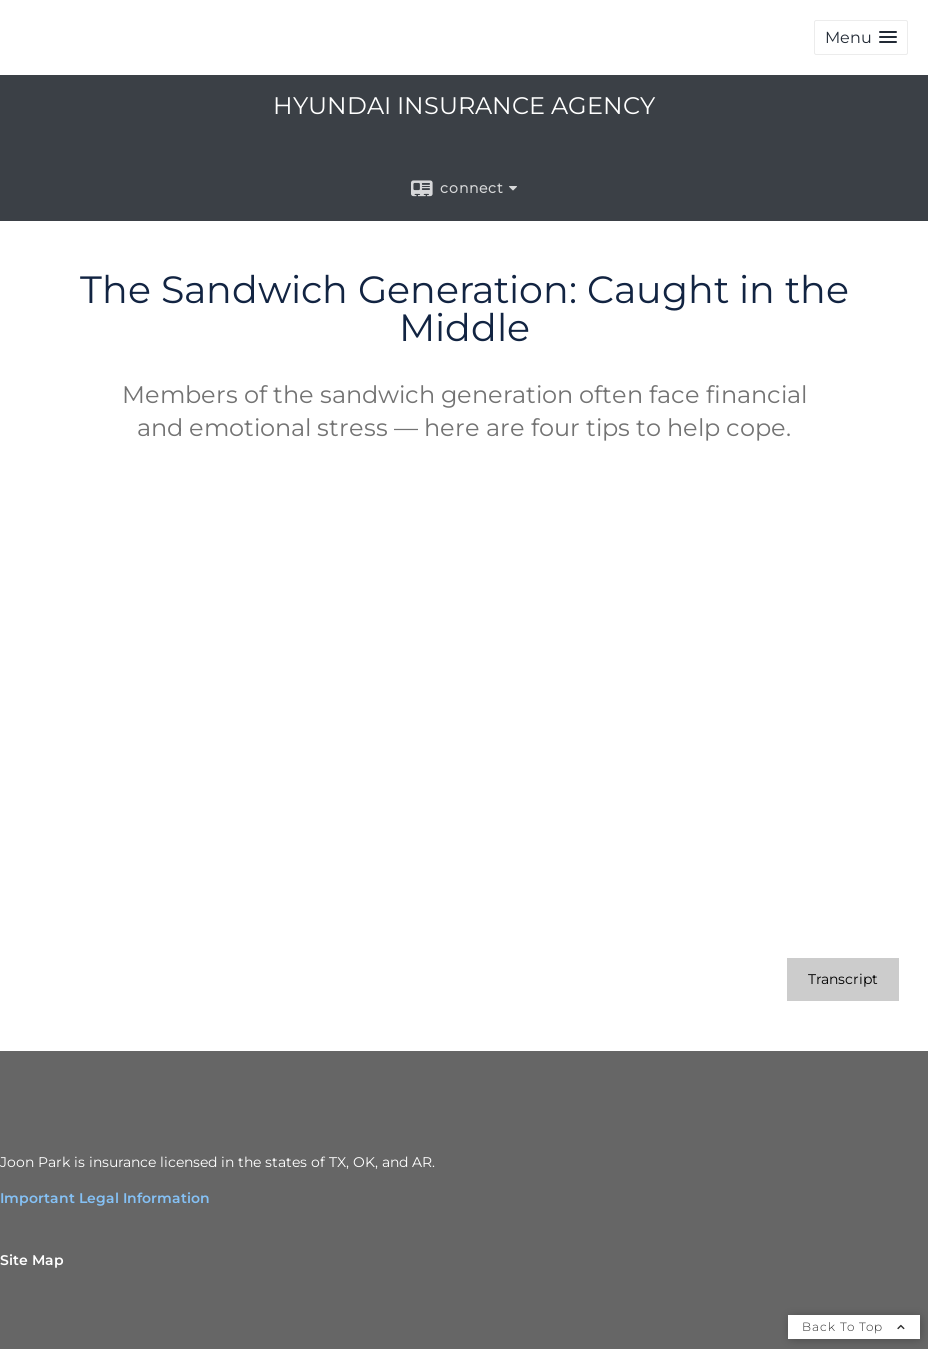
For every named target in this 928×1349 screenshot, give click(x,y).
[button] (861, 37)
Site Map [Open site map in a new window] (32, 1260)
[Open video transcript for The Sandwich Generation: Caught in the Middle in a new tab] (843, 979)
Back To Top (854, 1326)
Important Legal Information (105, 1198)
